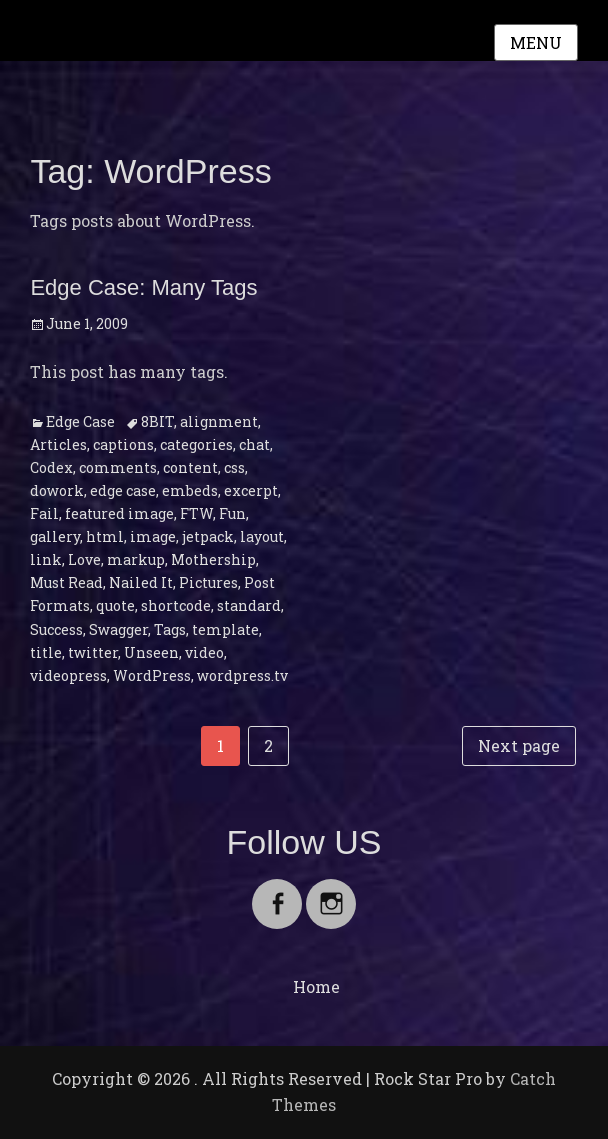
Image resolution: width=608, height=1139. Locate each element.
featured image (119, 513)
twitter (93, 652)
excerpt (251, 490)
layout (262, 536)
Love (84, 559)
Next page (519, 745)
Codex (51, 467)
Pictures (208, 582)
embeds (190, 490)
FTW (196, 513)
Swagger (118, 629)
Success (56, 629)
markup (136, 559)
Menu (536, 42)
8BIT (157, 421)
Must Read (66, 582)
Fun (232, 513)
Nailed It (141, 582)
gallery (55, 536)
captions (123, 444)
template (225, 629)
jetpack (208, 536)
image (153, 536)
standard (249, 605)
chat (254, 444)
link (46, 559)
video (204, 652)
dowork (57, 490)
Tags (170, 629)
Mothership (213, 559)
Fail (44, 513)
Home (316, 986)
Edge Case (80, 421)
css (234, 467)
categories (196, 444)
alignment (219, 421)
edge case (123, 490)
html (105, 536)
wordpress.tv (242, 675)
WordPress (152, 675)
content (190, 467)
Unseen (151, 652)
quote (115, 605)
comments (118, 467)
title (46, 652)
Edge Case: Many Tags (143, 287)
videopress (68, 675)
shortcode (176, 605)
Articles (58, 444)
